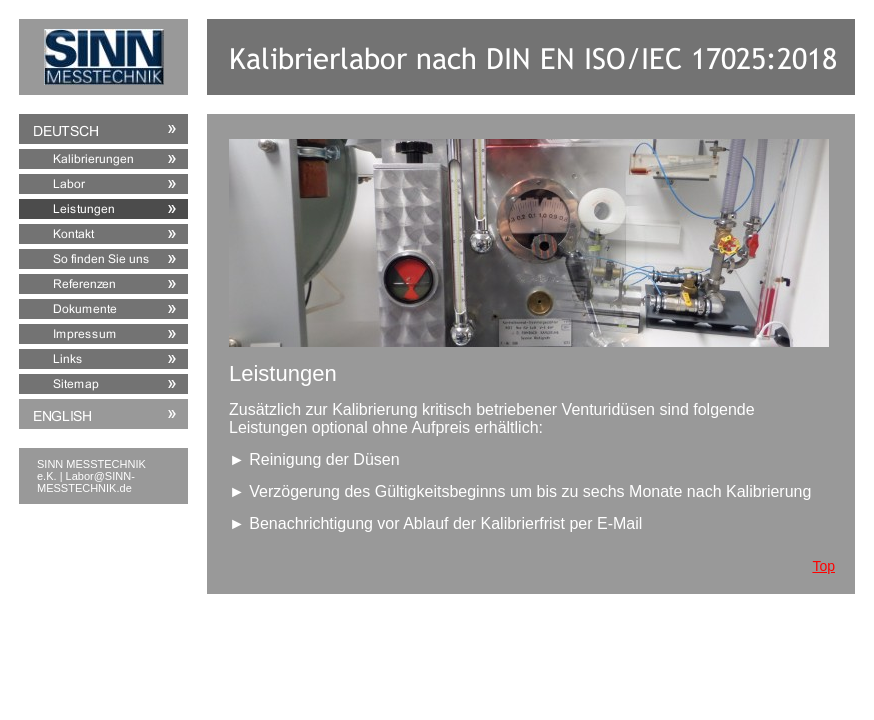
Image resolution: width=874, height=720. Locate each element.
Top (823, 566)
